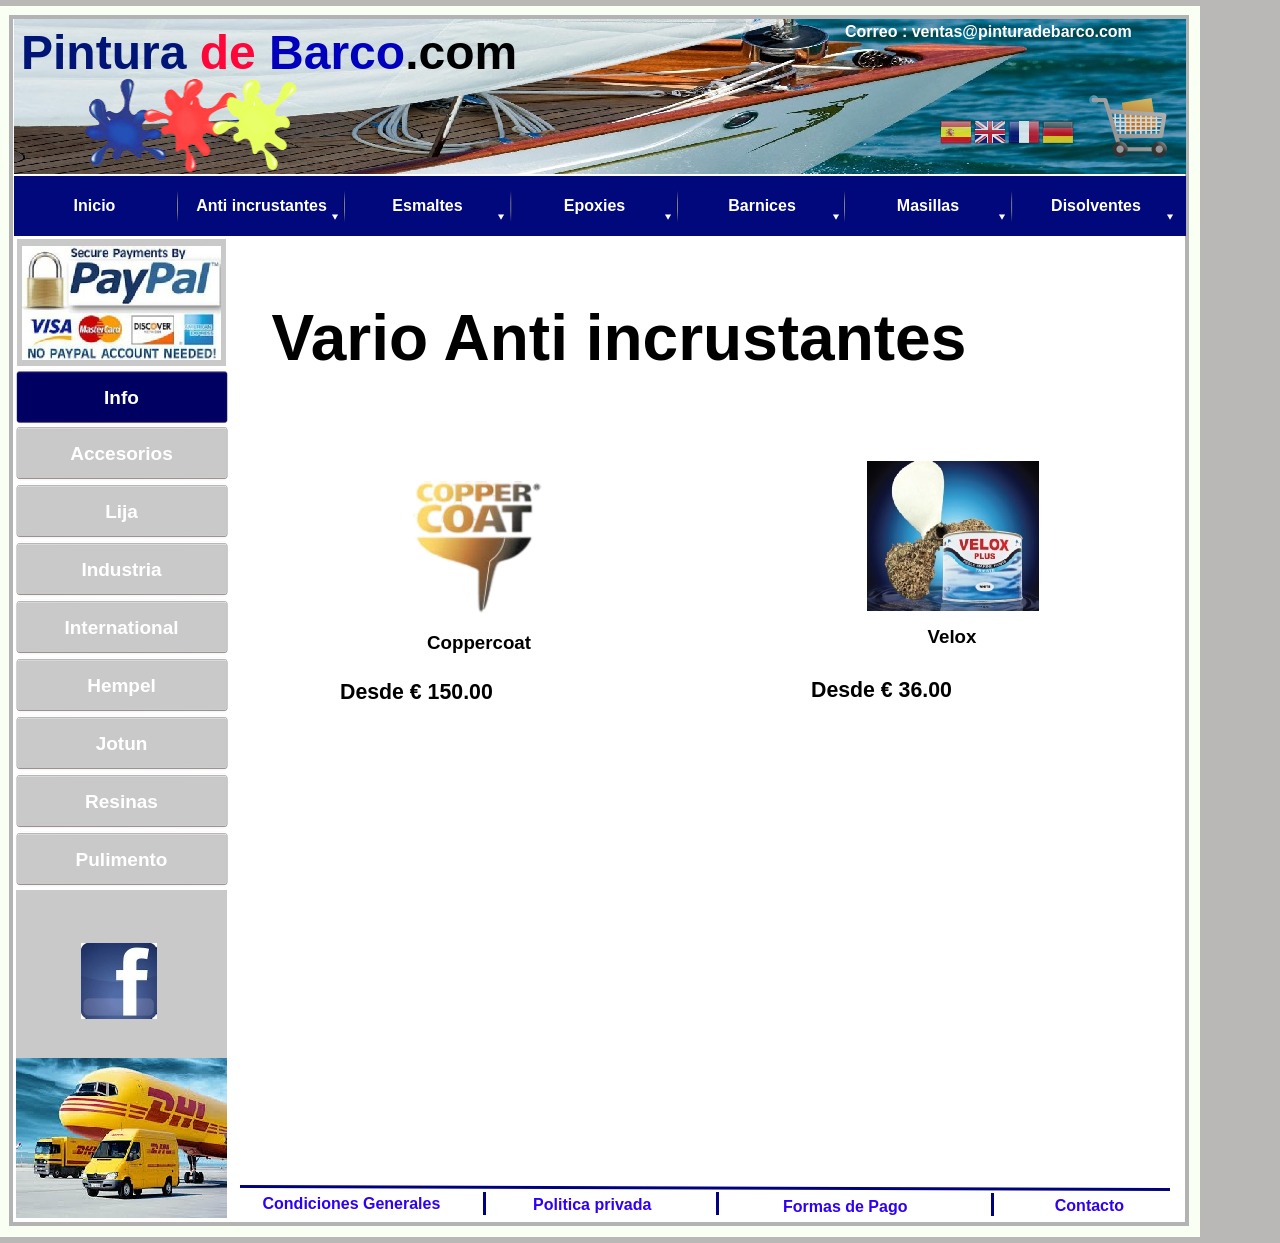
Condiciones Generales (347, 1203)
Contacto (1085, 1205)
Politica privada (590, 1204)
